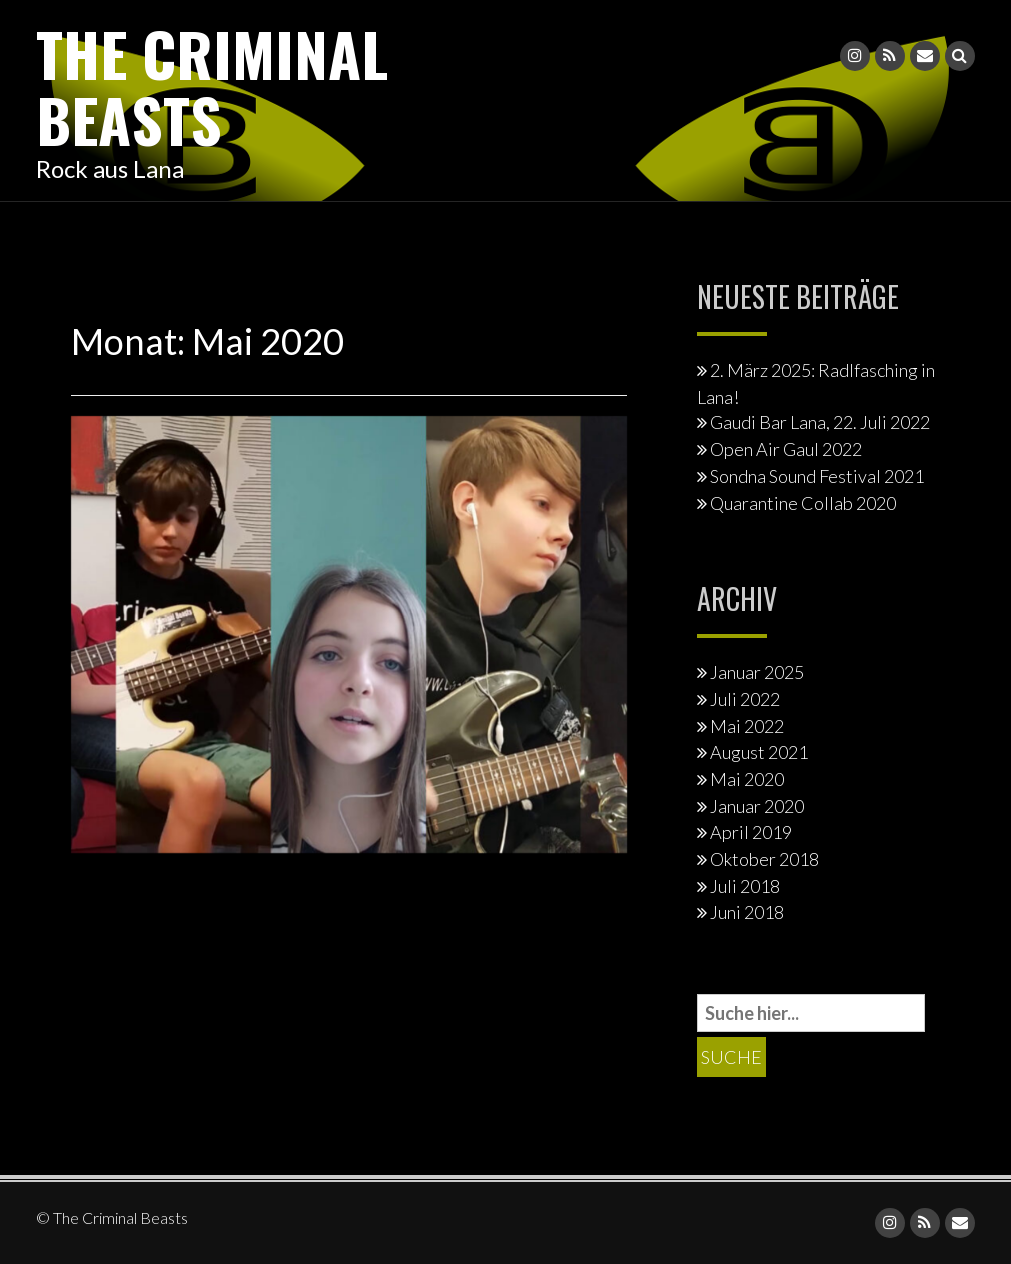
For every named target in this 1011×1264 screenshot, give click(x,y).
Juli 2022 (745, 699)
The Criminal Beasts (212, 85)
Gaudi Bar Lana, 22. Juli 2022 (820, 422)
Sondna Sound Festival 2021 (817, 476)
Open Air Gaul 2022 (786, 449)
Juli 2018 (745, 886)
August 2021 (759, 752)
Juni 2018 (747, 912)
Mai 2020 (747, 779)
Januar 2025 (757, 672)
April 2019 (751, 832)
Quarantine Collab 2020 (803, 503)
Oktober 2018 (764, 859)
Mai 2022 (747, 726)
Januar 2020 (757, 806)
